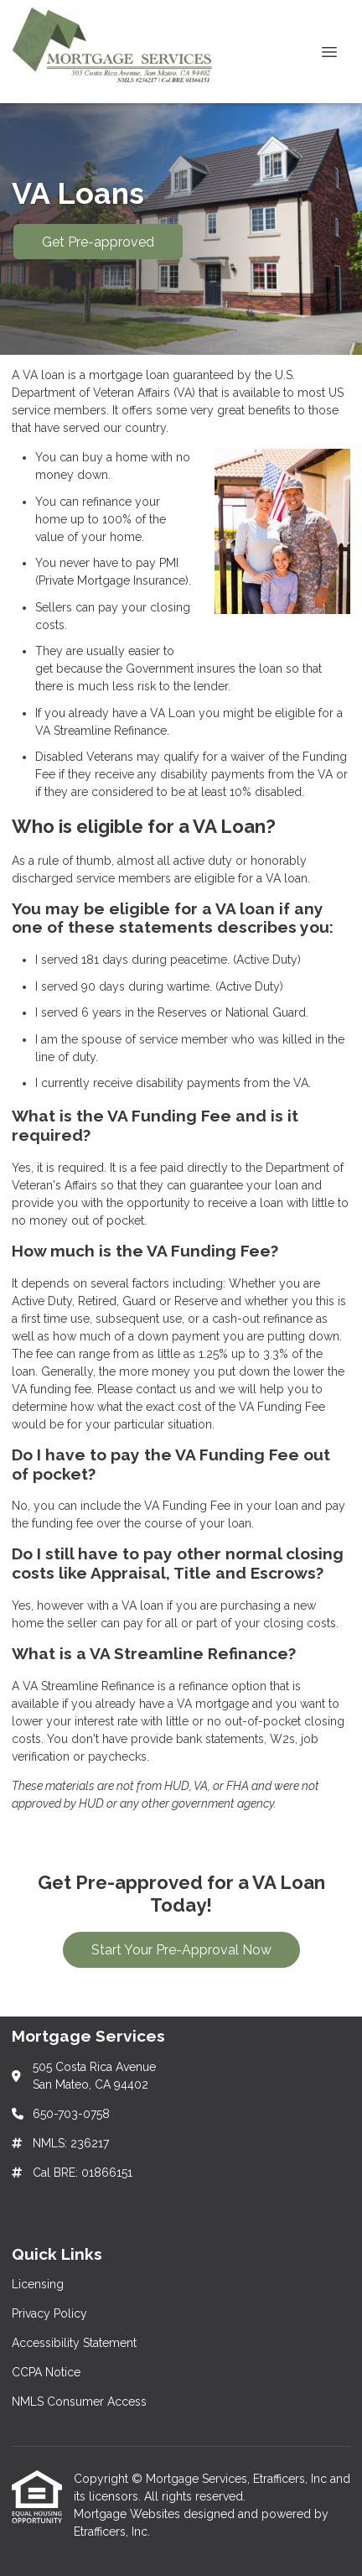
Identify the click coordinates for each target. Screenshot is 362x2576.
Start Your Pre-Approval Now (181, 1950)
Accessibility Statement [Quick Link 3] (74, 2343)
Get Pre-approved (98, 242)
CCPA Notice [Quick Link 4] (46, 2372)
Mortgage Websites (129, 2514)
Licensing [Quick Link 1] (38, 2284)
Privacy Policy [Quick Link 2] (49, 2313)
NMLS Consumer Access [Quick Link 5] (79, 2401)
